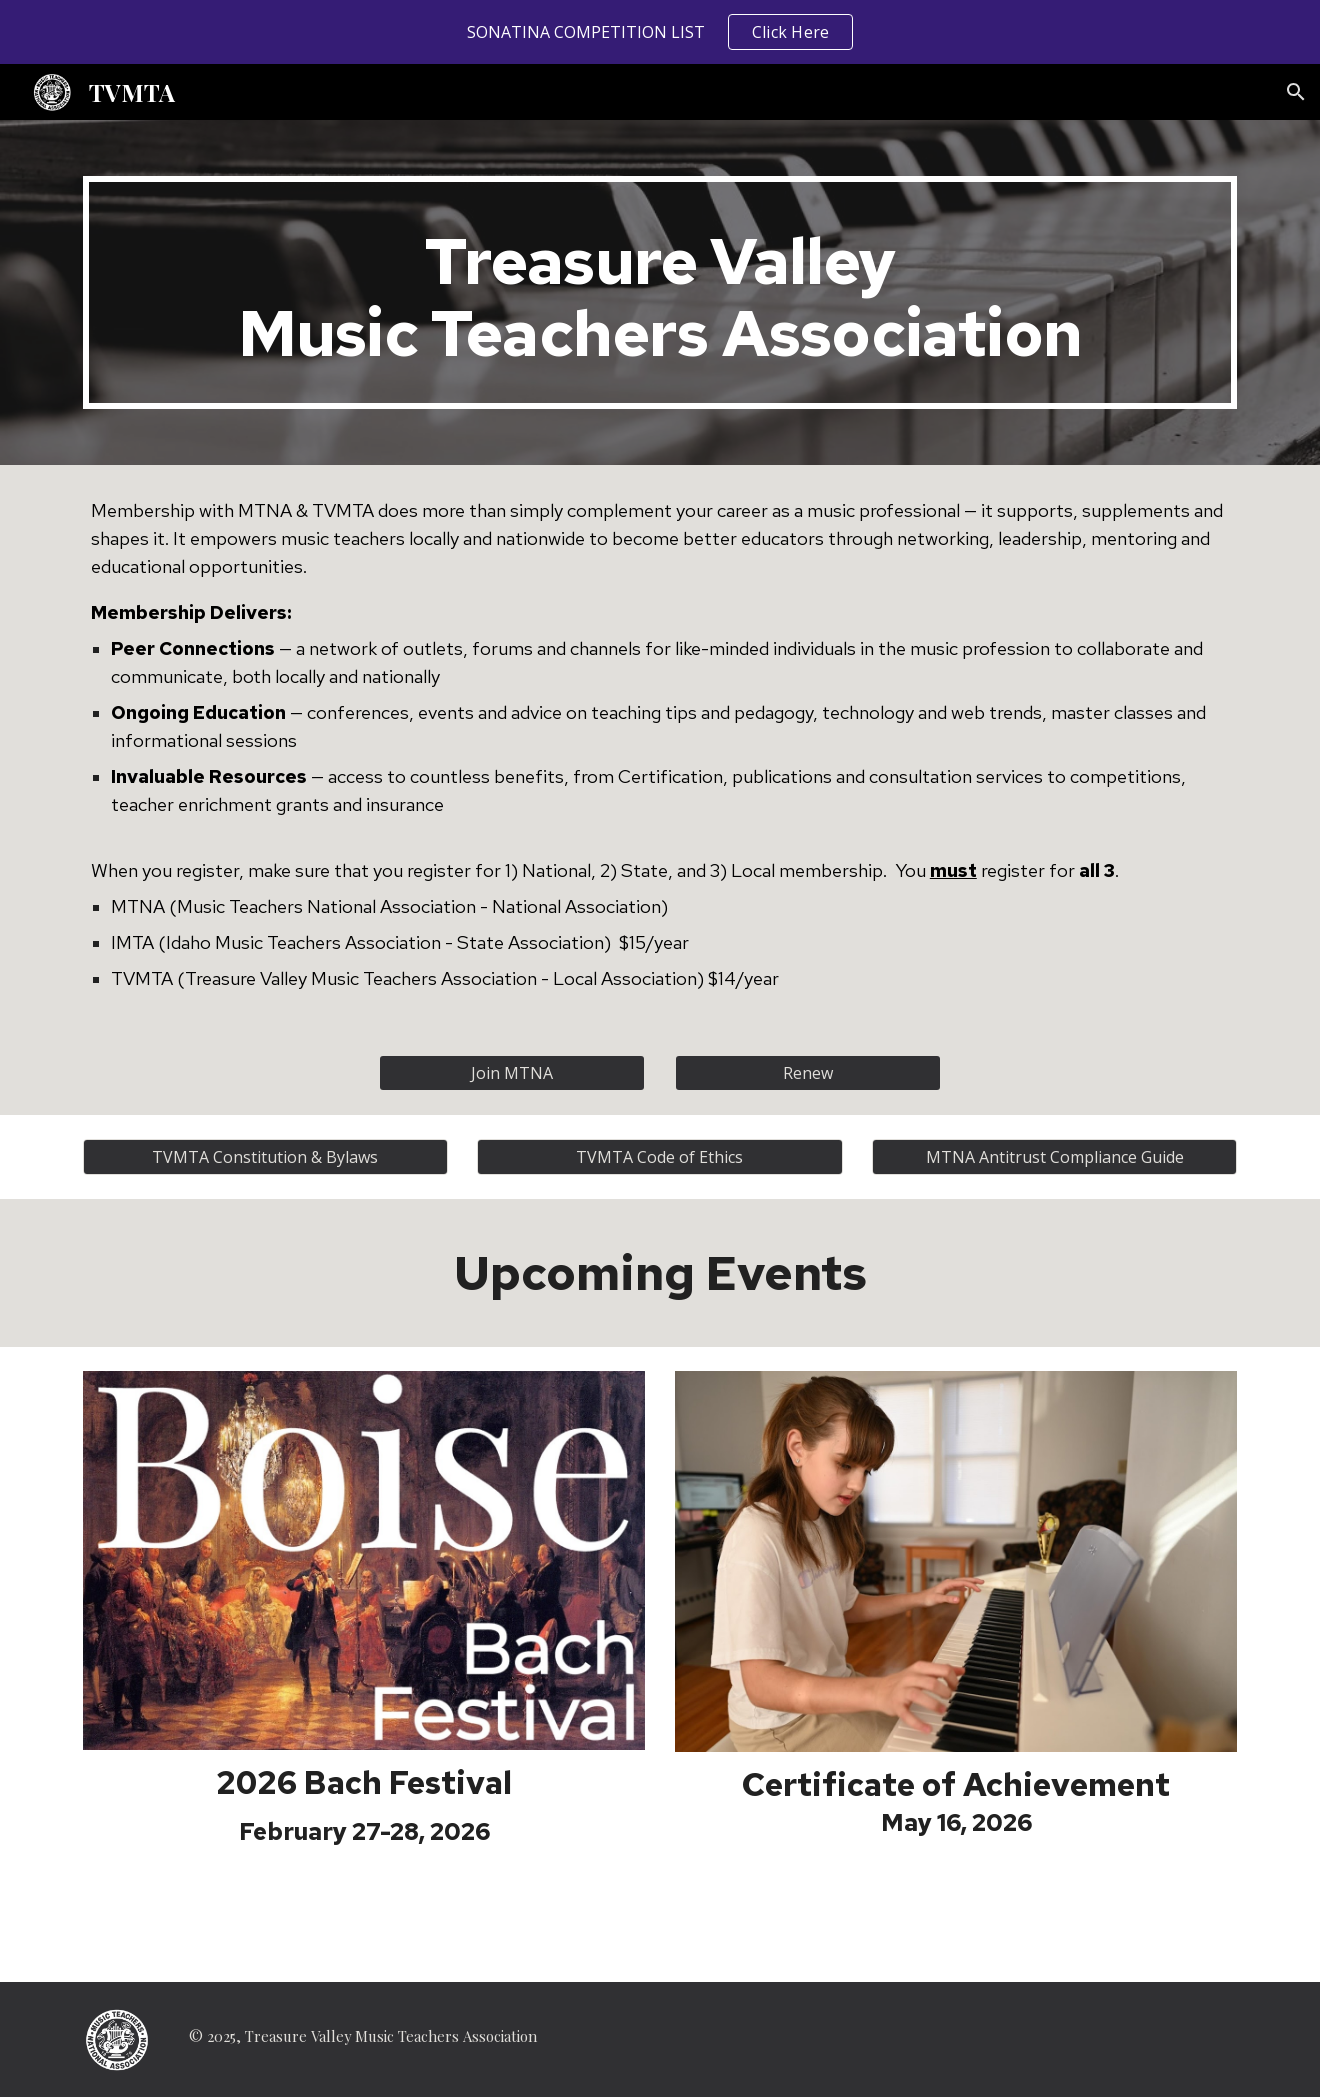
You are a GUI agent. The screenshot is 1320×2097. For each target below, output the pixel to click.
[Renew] (808, 1073)
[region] (660, 32)
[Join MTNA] (512, 1073)
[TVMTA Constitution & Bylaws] (265, 1157)
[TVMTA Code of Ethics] (659, 1157)
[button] (1296, 92)
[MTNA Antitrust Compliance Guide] (1054, 1157)
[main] (660, 292)
